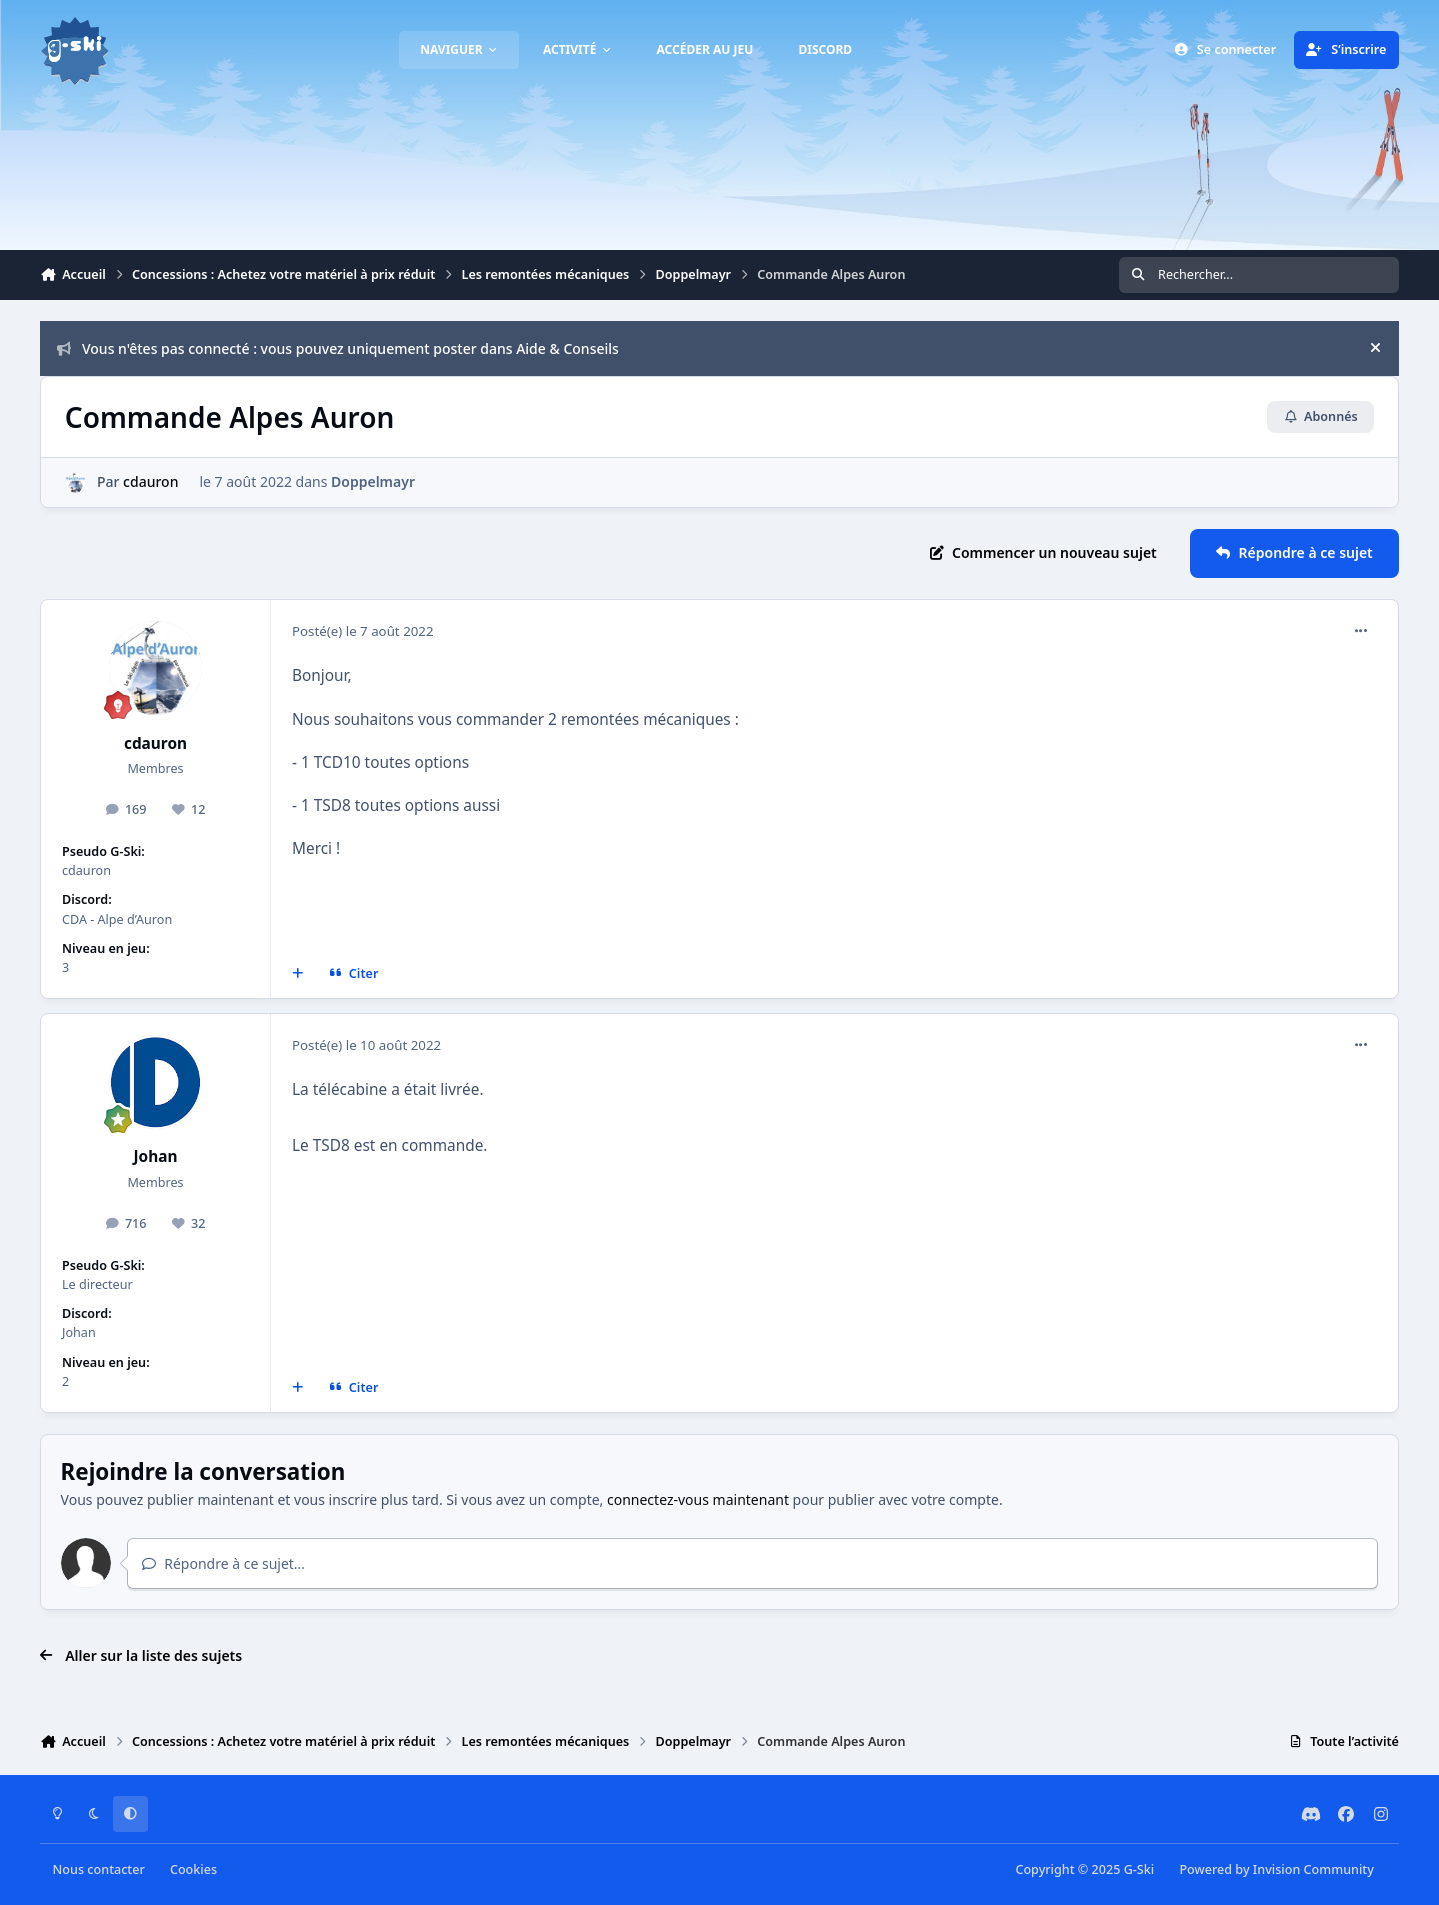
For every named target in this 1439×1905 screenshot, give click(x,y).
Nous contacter (99, 1869)
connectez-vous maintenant (698, 1499)
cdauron (150, 481)
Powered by (1276, 1869)
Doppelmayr (373, 481)
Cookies (193, 1869)
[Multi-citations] (298, 974)
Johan (156, 1156)
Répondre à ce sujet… (223, 1563)
